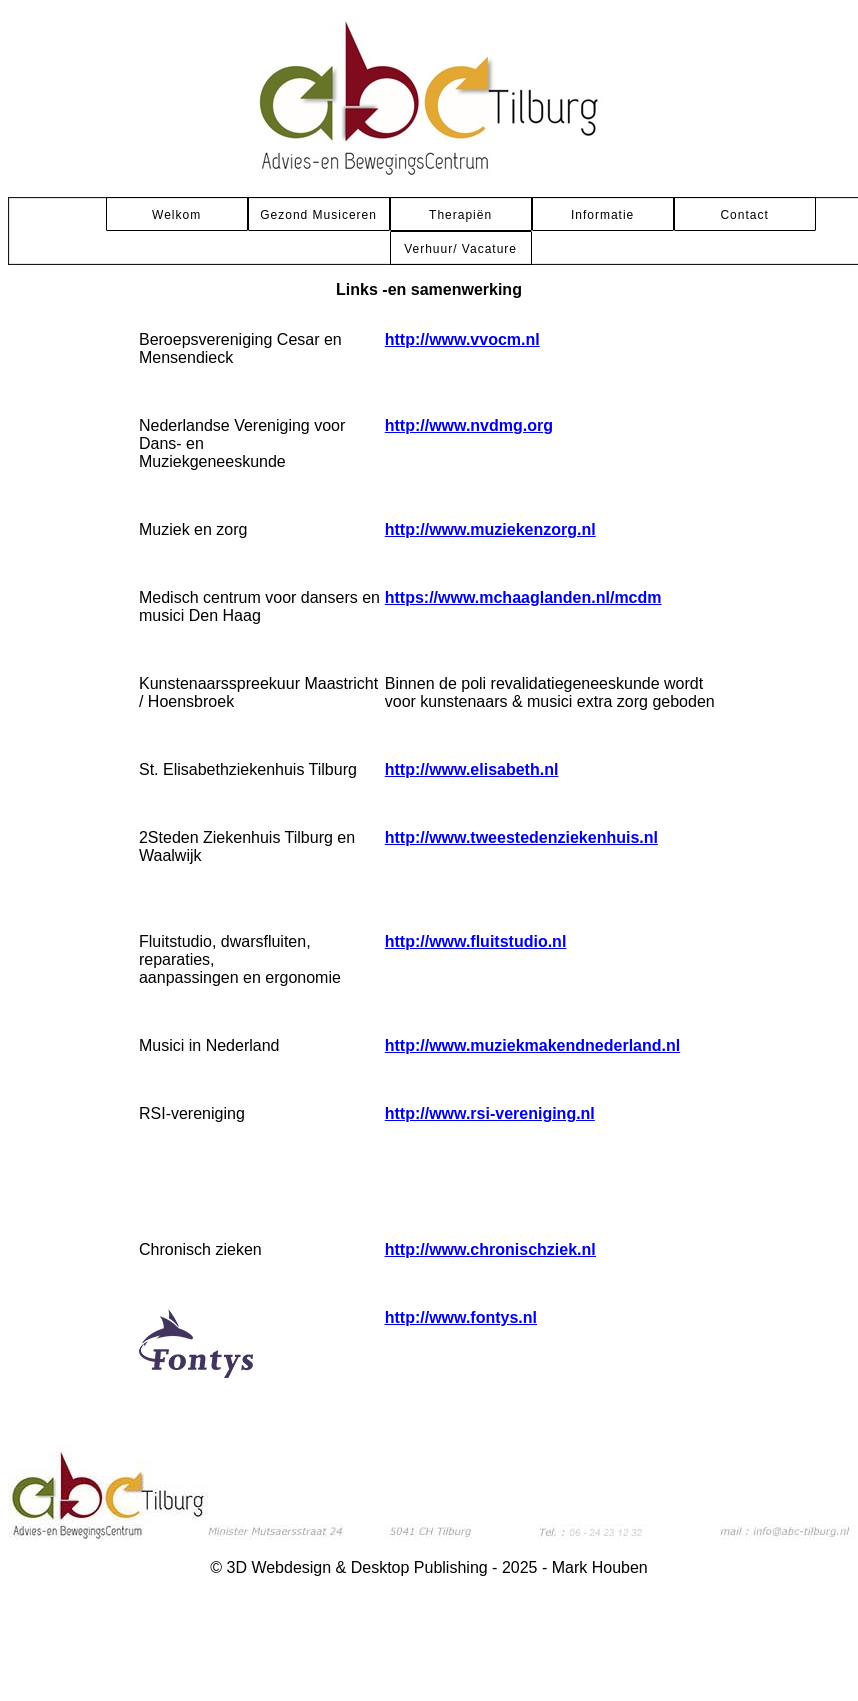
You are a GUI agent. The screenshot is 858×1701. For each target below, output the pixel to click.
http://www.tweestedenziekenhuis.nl (521, 837)
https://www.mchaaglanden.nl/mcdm (523, 597)
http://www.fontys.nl (461, 1317)
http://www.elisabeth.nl (472, 769)
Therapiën (460, 215)
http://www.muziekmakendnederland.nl (532, 1045)
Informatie (602, 215)
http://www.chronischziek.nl (490, 1249)
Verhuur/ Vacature (460, 249)
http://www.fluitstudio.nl (476, 941)
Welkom (176, 215)
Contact (744, 215)
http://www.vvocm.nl (462, 339)
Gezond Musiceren (318, 215)
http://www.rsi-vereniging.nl (490, 1113)
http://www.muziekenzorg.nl (490, 529)
